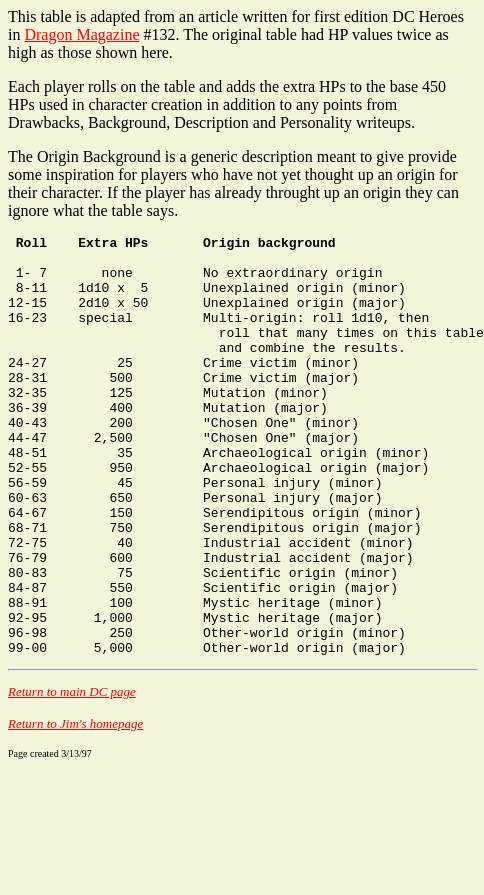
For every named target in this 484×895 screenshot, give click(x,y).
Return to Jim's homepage (75, 807)
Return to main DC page (72, 775)
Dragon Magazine (81, 34)
